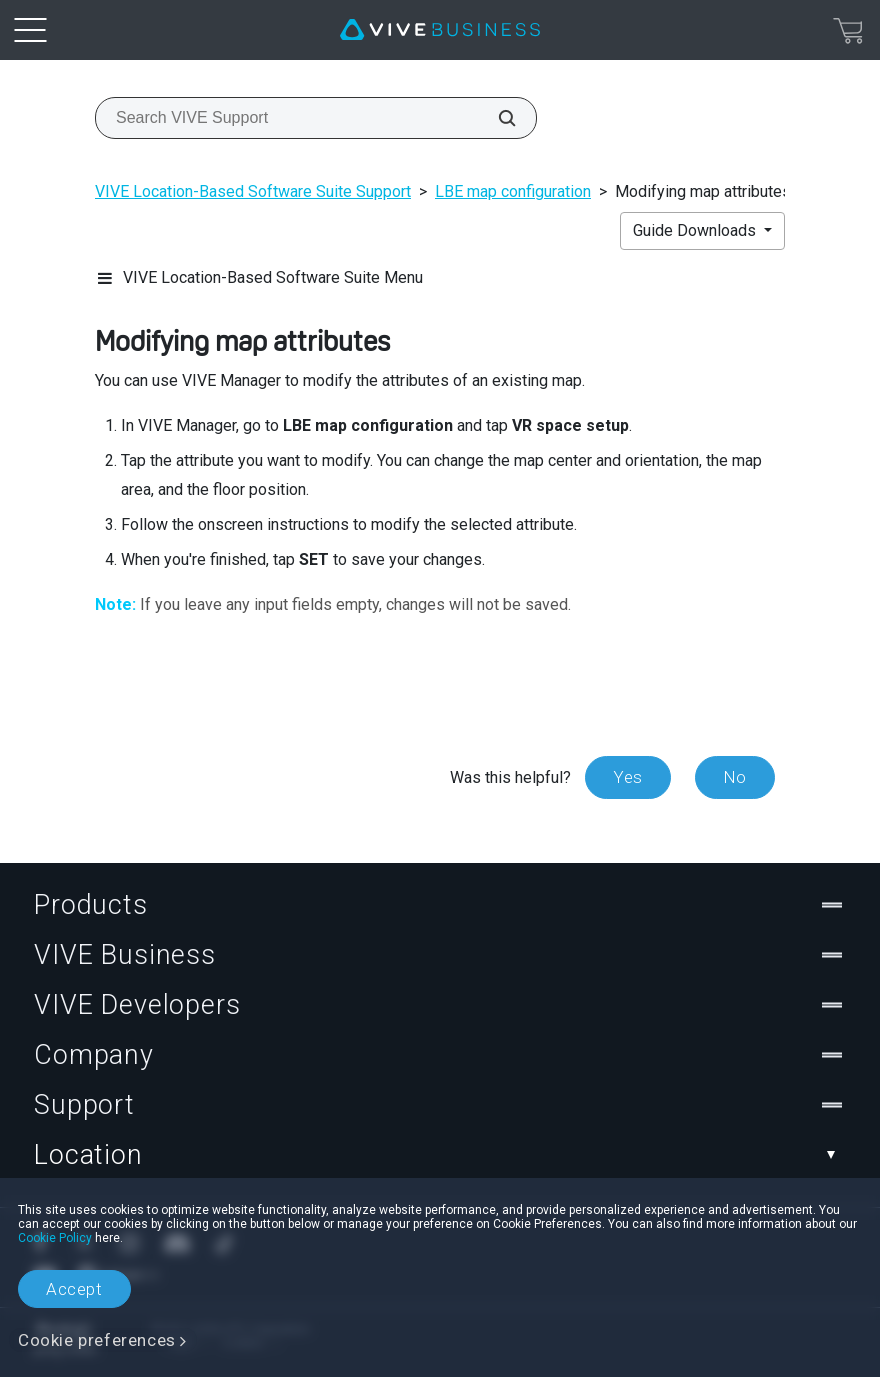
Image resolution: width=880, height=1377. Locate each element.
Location (440, 1155)
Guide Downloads (696, 230)
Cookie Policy (55, 1238)
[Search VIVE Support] (496, 118)
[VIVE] (440, 30)
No (735, 777)
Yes (628, 777)
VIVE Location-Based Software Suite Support (253, 191)
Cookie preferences (97, 1340)
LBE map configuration (513, 191)
